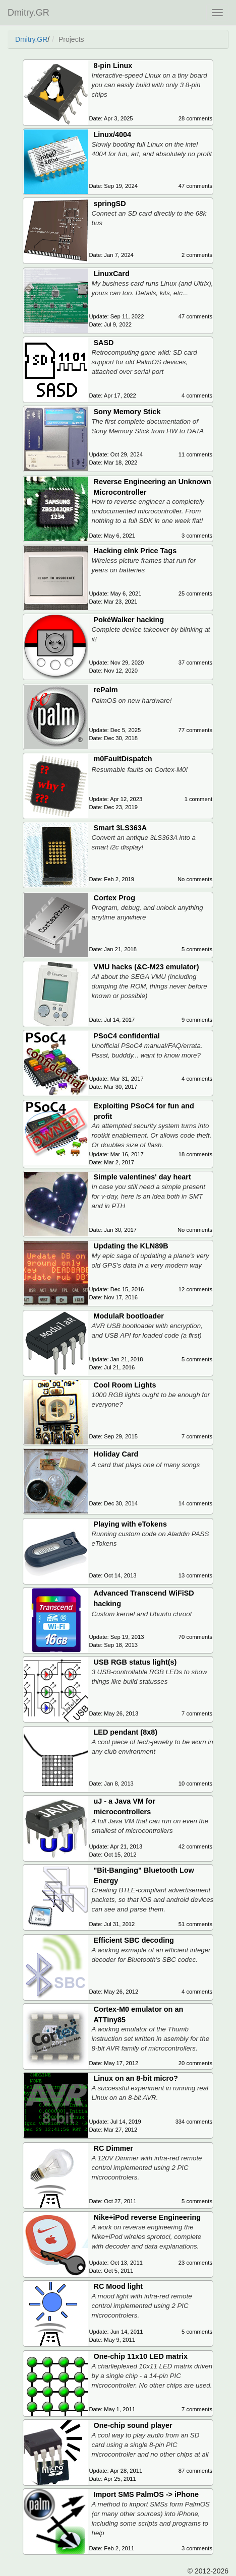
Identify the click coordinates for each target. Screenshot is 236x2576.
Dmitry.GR (28, 13)
